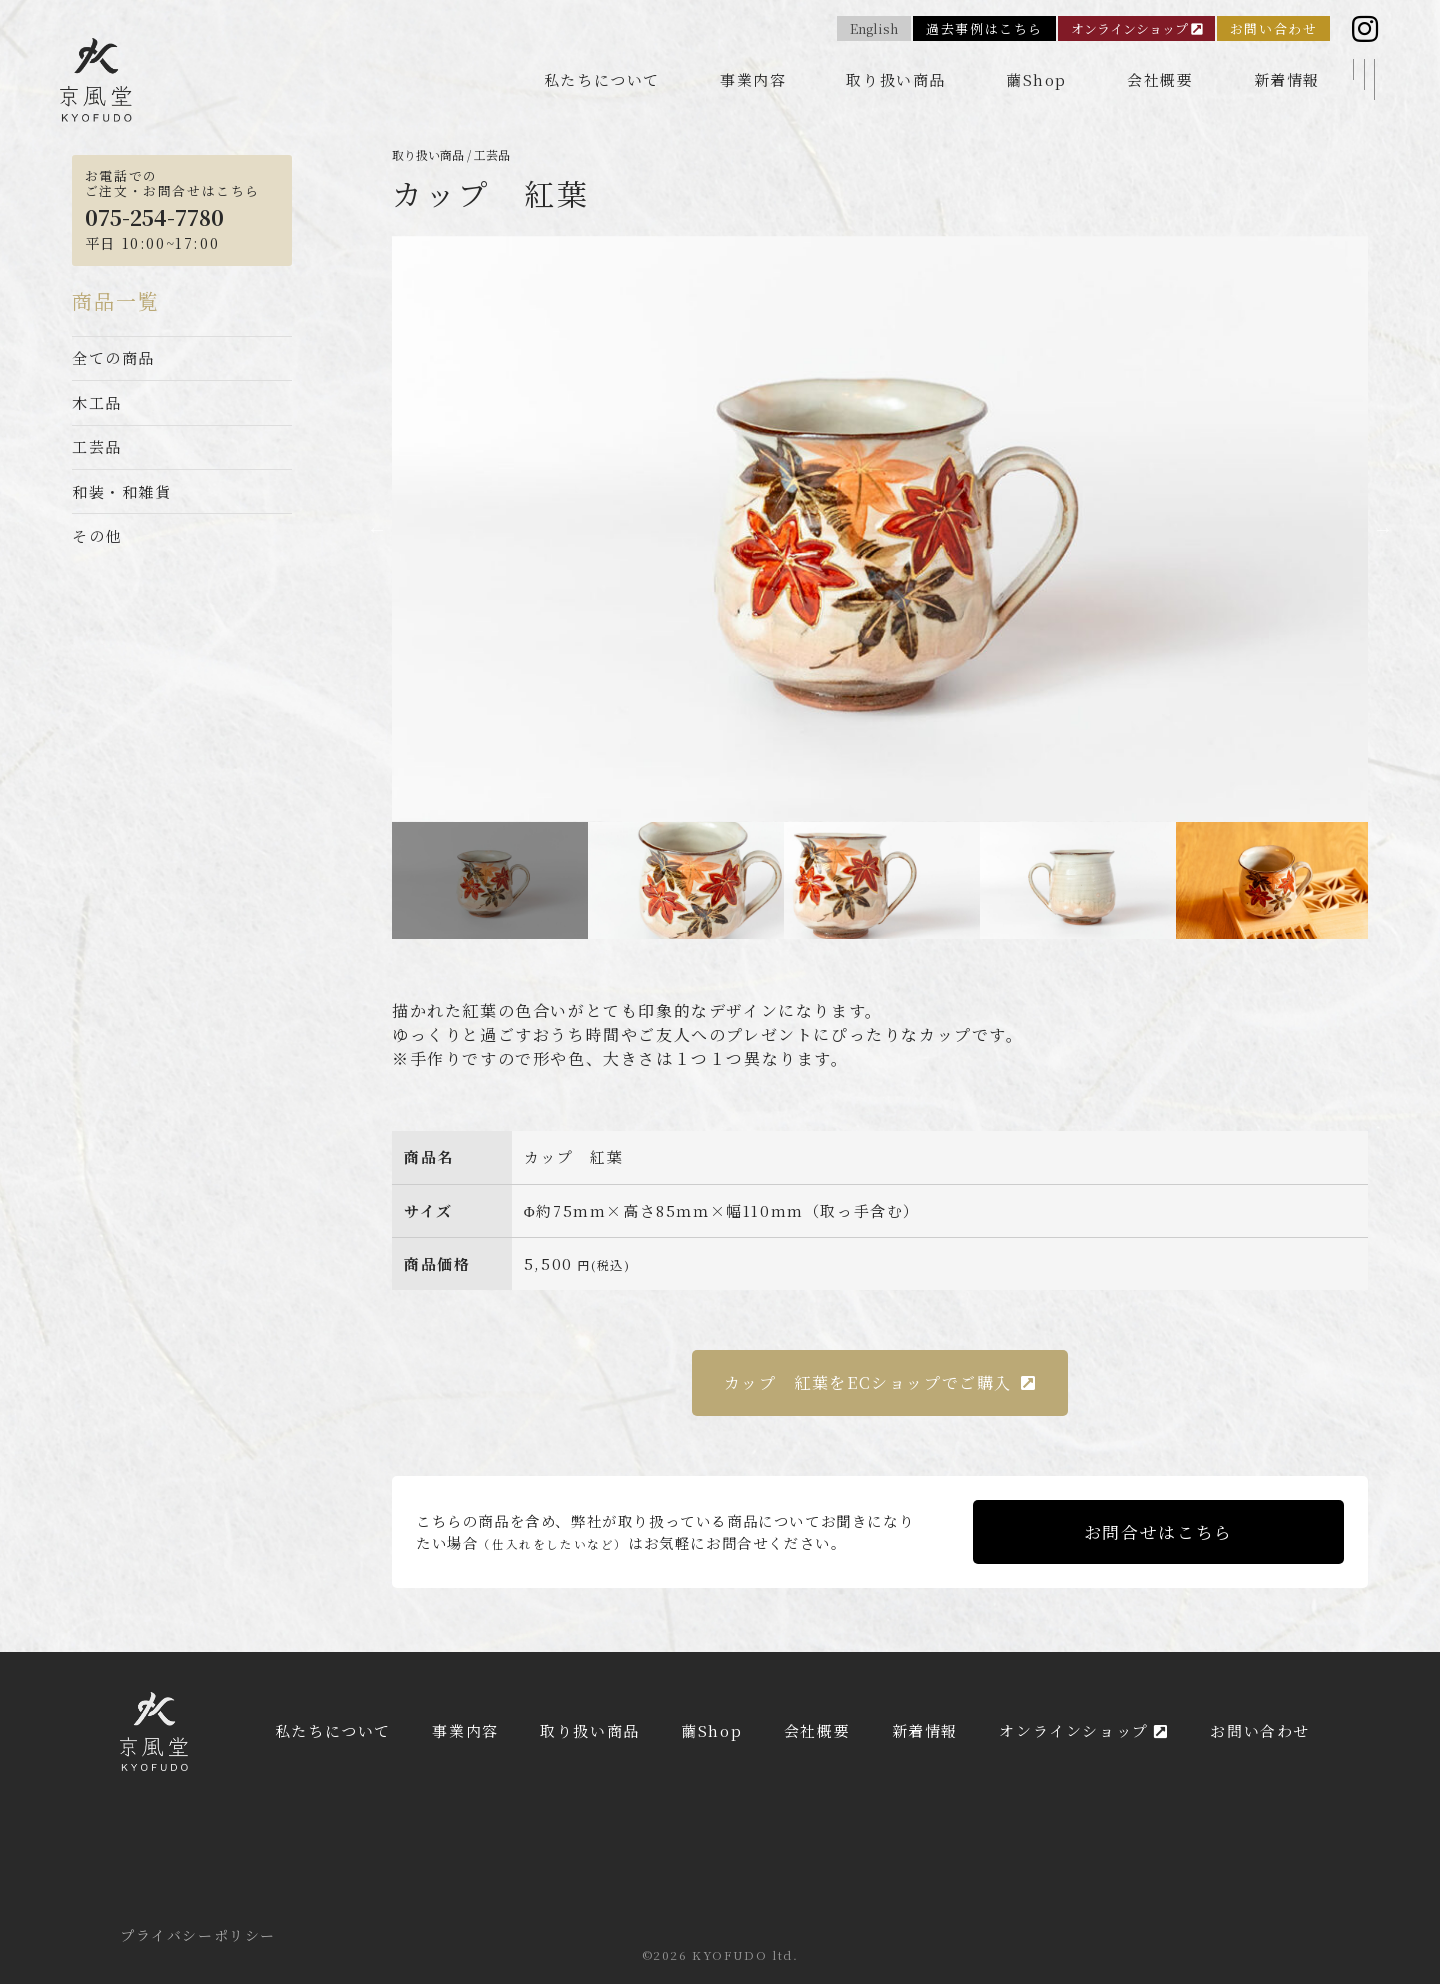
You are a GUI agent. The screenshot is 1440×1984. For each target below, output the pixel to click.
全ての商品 (113, 357)
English (874, 28)
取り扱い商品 (896, 79)
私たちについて (602, 79)
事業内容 (753, 79)
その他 (97, 535)
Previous (377, 529)
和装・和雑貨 (122, 491)
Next (1383, 529)
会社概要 (1160, 79)
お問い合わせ (1274, 28)
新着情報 (1287, 79)
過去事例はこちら (984, 28)
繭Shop (1036, 79)
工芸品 (97, 446)
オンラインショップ (1136, 28)
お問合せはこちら (1158, 1532)
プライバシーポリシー (198, 1935)
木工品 (97, 402)
